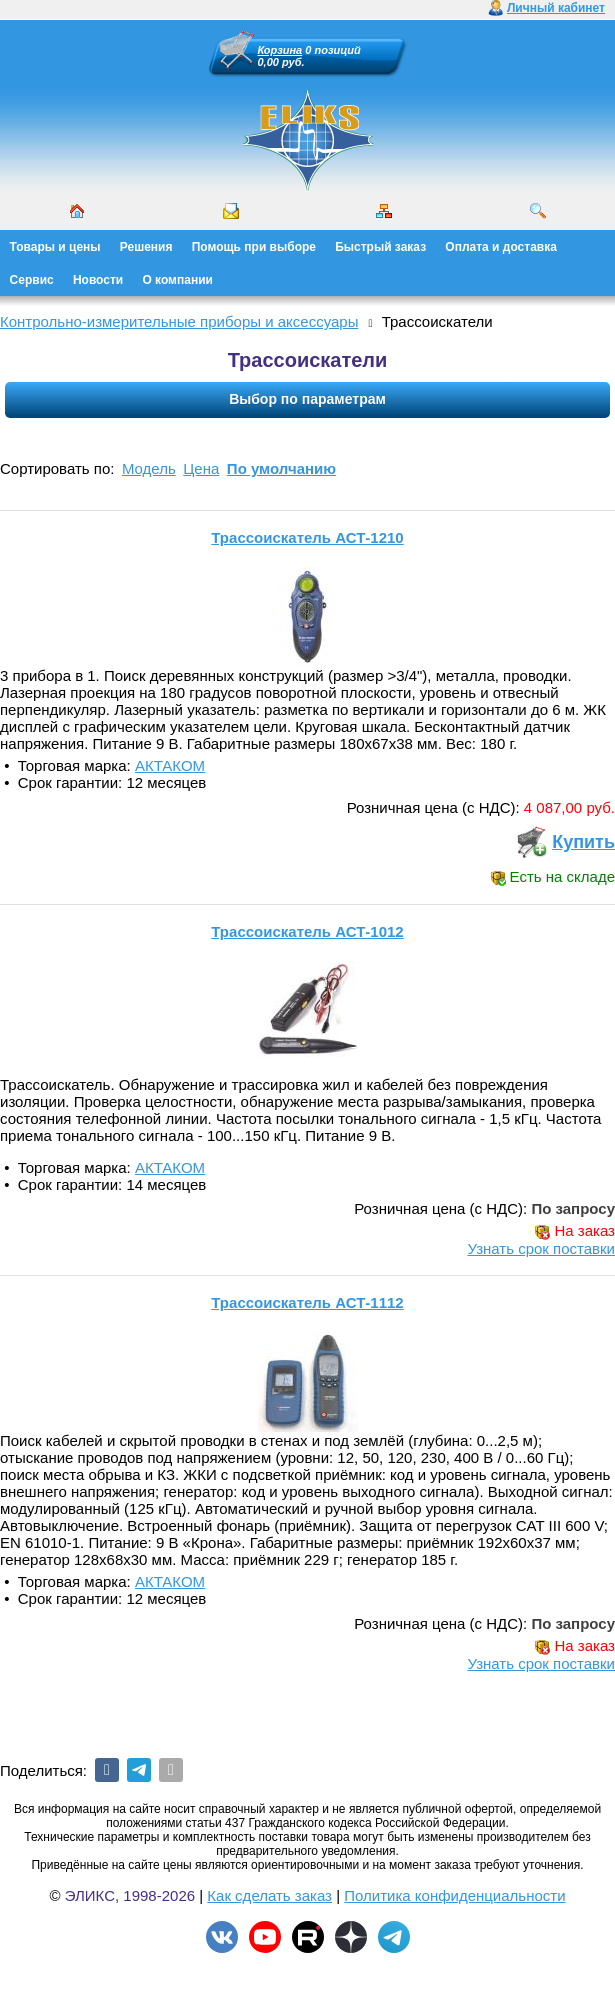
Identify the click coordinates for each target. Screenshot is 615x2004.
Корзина (280, 50)
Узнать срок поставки (541, 1248)
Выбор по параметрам (307, 399)
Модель (149, 468)
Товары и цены (55, 247)
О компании (177, 280)
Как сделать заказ (269, 1895)
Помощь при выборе (254, 247)
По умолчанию (281, 468)
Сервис (32, 280)
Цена (201, 468)
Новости (98, 280)
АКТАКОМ (170, 765)
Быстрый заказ (380, 247)
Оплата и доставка (501, 247)
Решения (146, 247)
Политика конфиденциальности (454, 1895)
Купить (583, 842)
